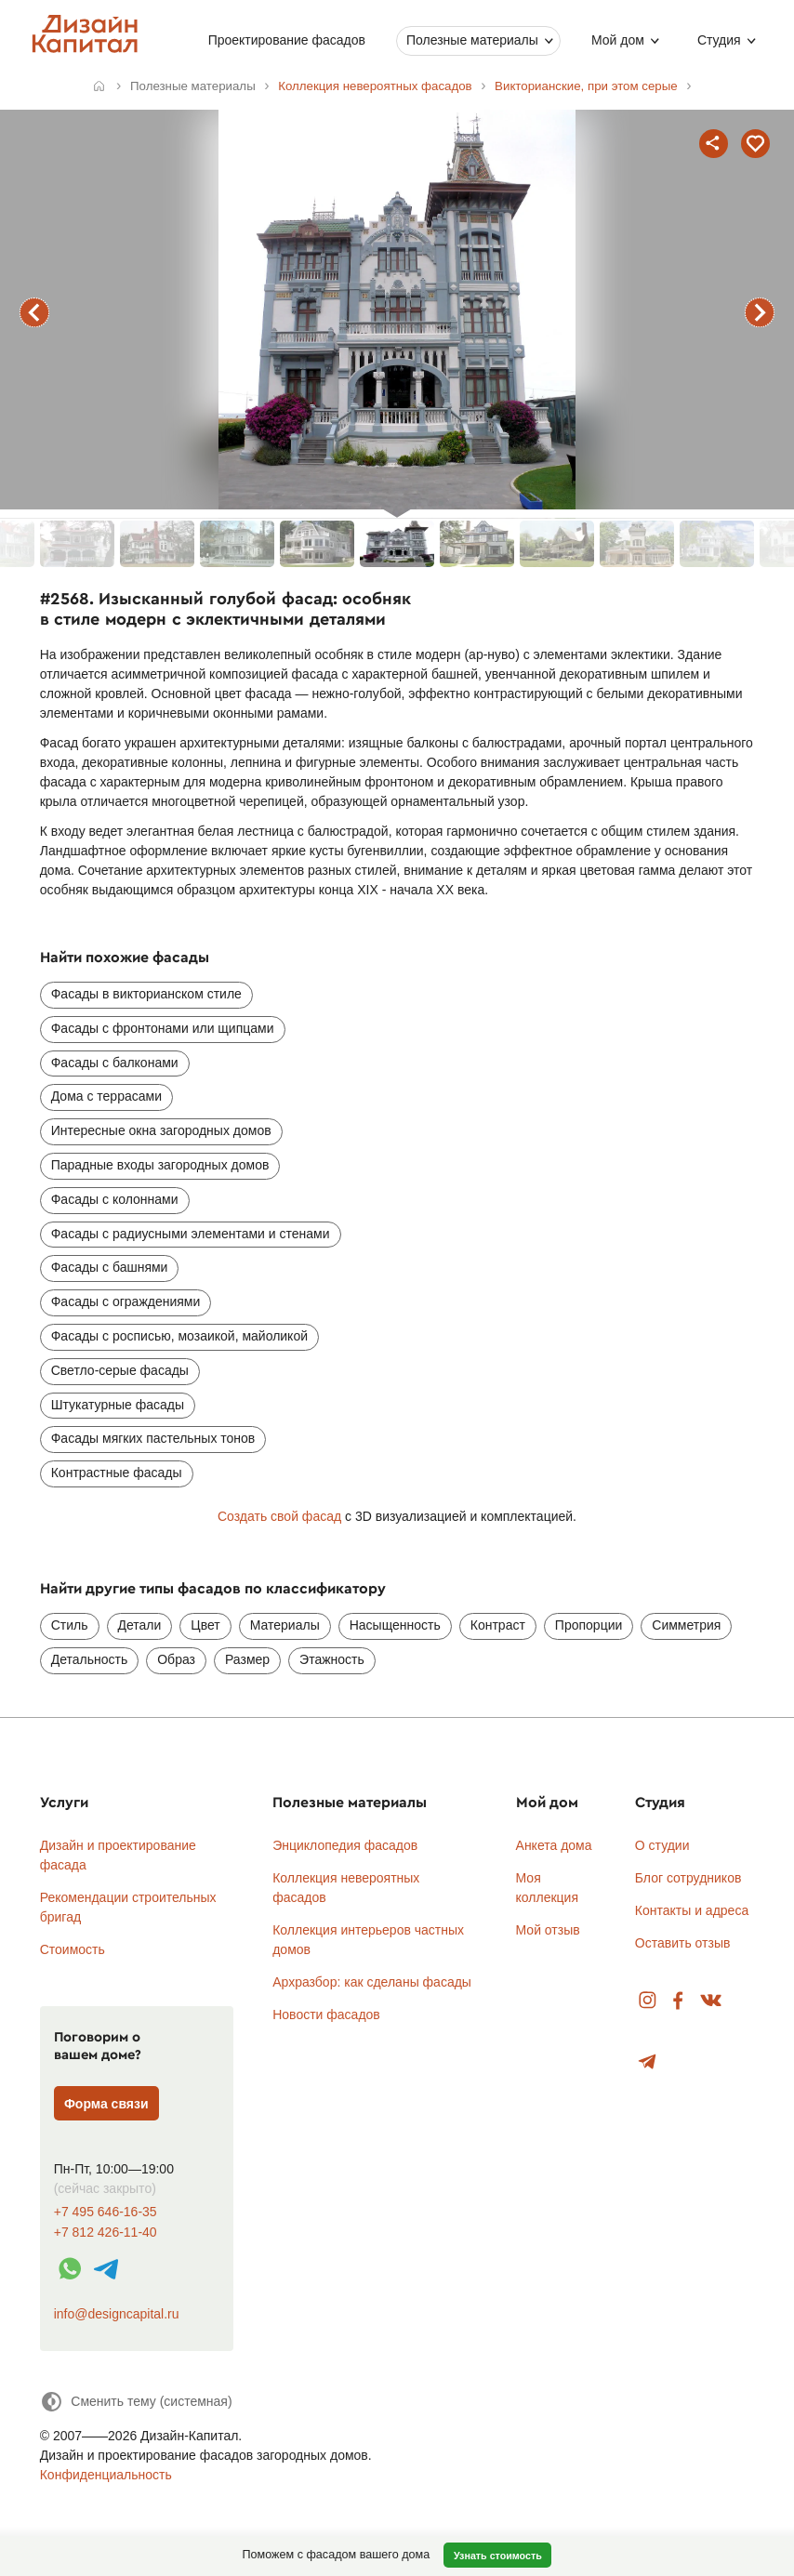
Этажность (331, 1659)
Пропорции (588, 1625)
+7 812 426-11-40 (105, 2232)
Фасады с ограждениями (126, 1301)
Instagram (647, 2001)
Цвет (205, 1625)
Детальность (89, 1659)
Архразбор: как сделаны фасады (371, 1982)
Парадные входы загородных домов (160, 1164)
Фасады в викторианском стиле (146, 993)
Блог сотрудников (688, 1877)
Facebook (677, 2001)
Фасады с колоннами (115, 1199)
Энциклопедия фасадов (344, 1845)
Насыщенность (395, 1625)
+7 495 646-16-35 (105, 2212)
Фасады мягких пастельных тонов (153, 1438)
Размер (247, 1659)
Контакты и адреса (691, 1910)
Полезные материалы (472, 40)
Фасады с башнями (109, 1267)
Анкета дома (554, 1845)
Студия (719, 40)
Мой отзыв (548, 1929)
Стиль (69, 1625)
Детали (140, 1625)
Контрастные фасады (116, 1472)
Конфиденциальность (106, 2474)
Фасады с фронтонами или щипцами (162, 1028)
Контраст (497, 1625)
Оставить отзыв (683, 1942)
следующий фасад (759, 312)
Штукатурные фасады (117, 1404)
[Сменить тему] (136, 2401)
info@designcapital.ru (116, 2313)
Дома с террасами (106, 1096)
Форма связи (106, 2103)
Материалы (285, 1625)
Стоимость (72, 1949)
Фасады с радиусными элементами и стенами (190, 1233)
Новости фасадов (326, 2014)
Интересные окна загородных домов (161, 1130)
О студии (662, 1845)
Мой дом (617, 40)
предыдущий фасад (34, 312)
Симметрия (686, 1625)
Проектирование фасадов (286, 40)
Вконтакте (711, 2001)
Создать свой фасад (279, 1516)
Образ (176, 1659)
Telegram (647, 2062)
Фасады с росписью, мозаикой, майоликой (179, 1335)
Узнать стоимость (498, 2555)
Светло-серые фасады (120, 1370)
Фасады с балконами (115, 1062)
